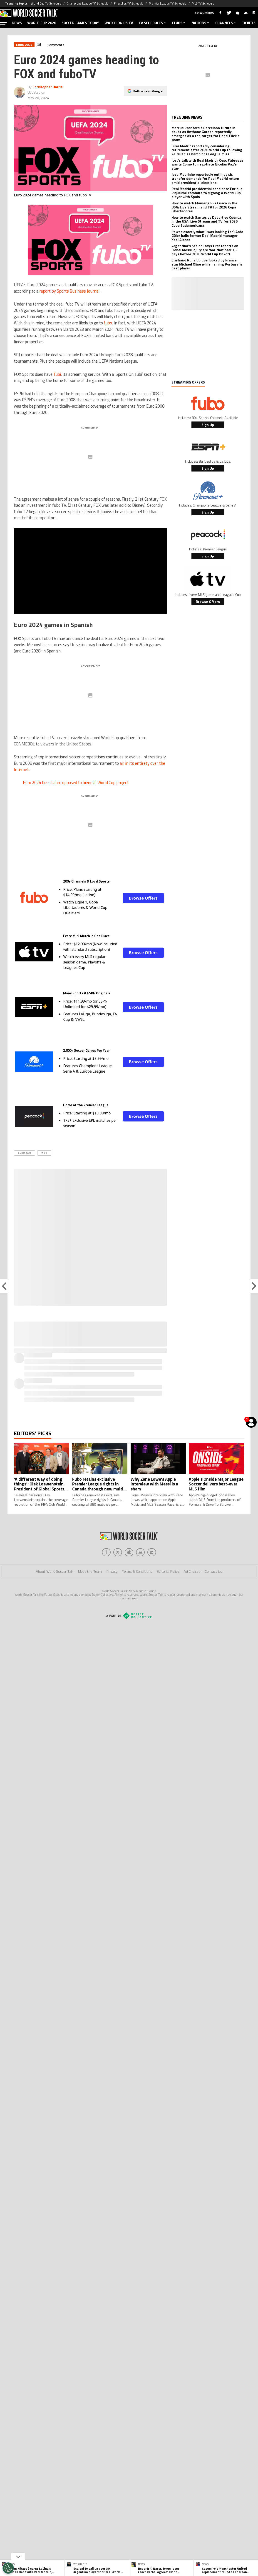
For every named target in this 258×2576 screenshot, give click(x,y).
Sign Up (207, 424)
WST (44, 1152)
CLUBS (179, 22)
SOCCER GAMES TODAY (80, 22)
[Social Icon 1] (118, 1552)
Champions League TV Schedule (87, 3)
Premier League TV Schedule (167, 3)
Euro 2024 (24, 1152)
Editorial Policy (168, 1571)
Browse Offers (143, 898)
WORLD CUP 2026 (41, 22)
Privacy (111, 1571)
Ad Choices (192, 1571)
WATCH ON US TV (118, 22)
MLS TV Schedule (203, 3)
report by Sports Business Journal (69, 291)
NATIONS (200, 22)
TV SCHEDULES (152, 22)
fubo (108, 323)
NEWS (17, 22)
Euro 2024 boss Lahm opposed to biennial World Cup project (76, 782)
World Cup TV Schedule (46, 3)
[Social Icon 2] (129, 1552)
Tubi (57, 374)
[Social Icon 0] (106, 1552)
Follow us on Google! (148, 91)
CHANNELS (225, 22)
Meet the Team (90, 1571)
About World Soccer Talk (54, 1571)
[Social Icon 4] (152, 1552)
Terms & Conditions (137, 1571)
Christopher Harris (47, 87)
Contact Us (213, 1571)
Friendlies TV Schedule (128, 3)
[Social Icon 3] (140, 1552)
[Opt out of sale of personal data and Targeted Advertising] (8, 2568)
